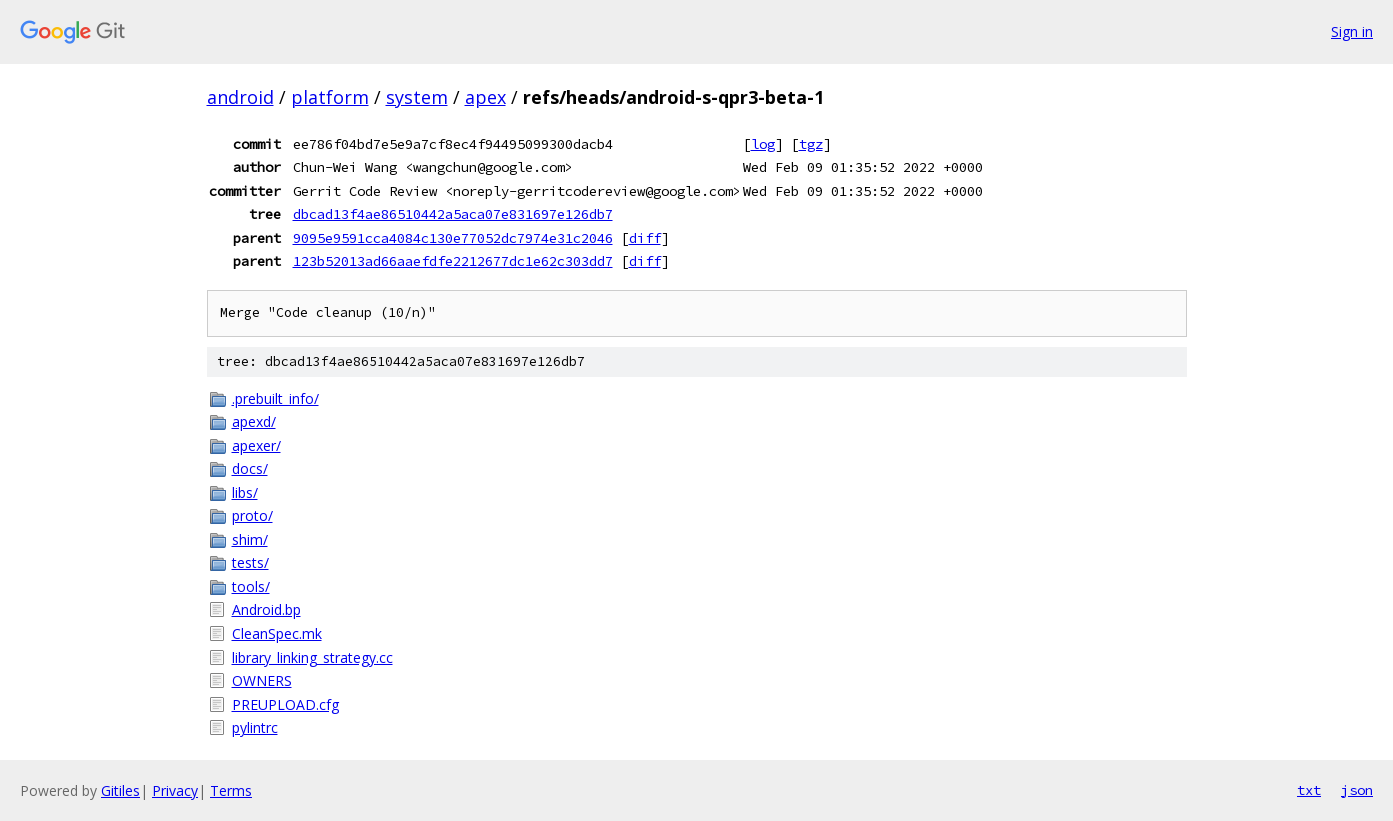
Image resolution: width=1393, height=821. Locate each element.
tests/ (250, 562)
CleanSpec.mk (277, 633)
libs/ (245, 492)
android (240, 97)
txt (1309, 790)
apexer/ (256, 445)
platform (330, 97)
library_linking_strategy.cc (312, 657)
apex (485, 97)
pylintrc (255, 727)
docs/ (250, 468)
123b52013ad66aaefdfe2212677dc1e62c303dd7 (453, 261)
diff (645, 238)
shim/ (250, 539)
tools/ (251, 586)
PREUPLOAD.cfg (285, 704)
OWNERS (262, 680)
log (763, 144)
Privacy (175, 790)
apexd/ (254, 421)
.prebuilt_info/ (275, 398)
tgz (811, 144)
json (1357, 790)
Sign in (1352, 31)
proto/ (252, 515)
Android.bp (266, 609)
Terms (231, 790)
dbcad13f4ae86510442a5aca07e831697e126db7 (453, 214)
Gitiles (120, 790)
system (417, 97)
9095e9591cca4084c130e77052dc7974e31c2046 (453, 238)
